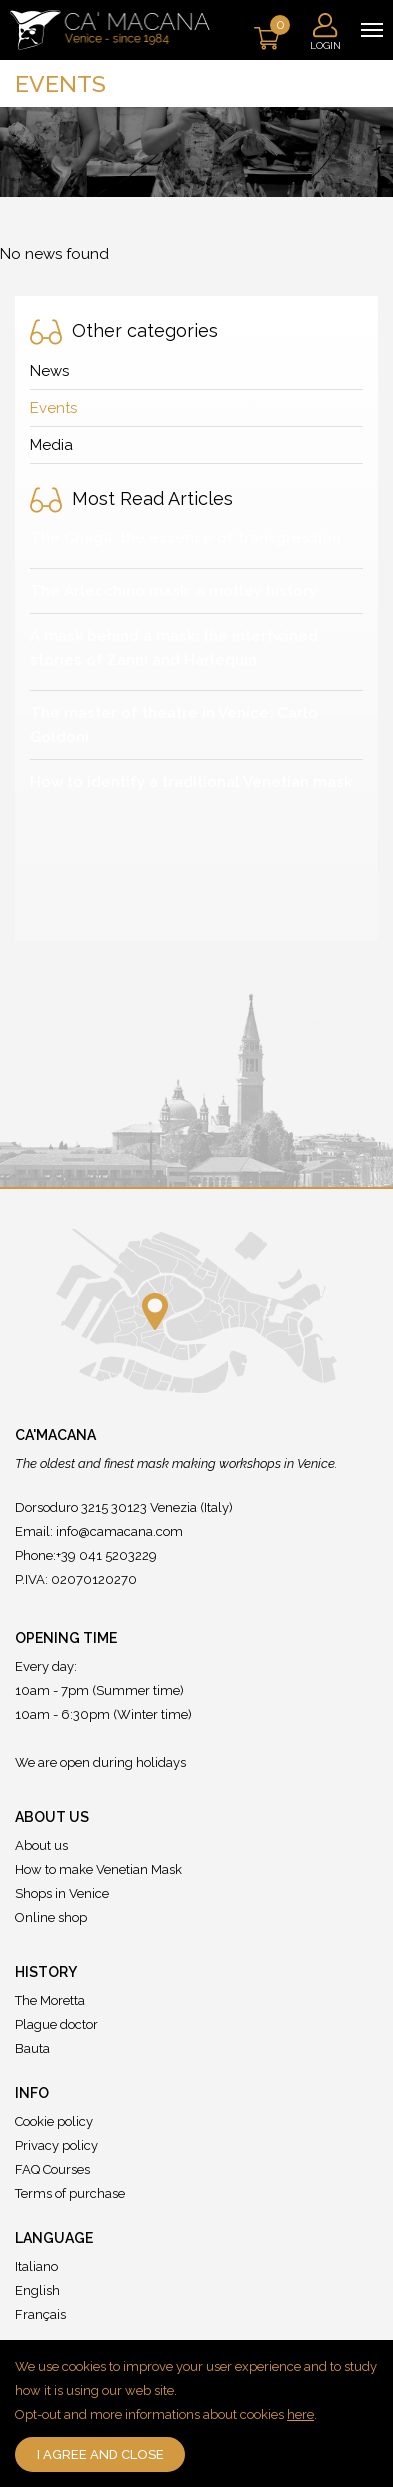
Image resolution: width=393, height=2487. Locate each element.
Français (40, 2314)
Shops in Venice (62, 1893)
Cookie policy (54, 2121)
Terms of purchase (70, 2193)
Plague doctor (56, 2024)
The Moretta (50, 2000)
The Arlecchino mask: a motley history (173, 591)
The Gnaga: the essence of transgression (185, 538)
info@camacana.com (119, 1531)
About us (41, 1845)
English (37, 2290)
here (300, 2414)
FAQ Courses (52, 2169)
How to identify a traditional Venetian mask (191, 782)
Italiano (36, 2266)
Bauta (32, 2048)
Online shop (51, 1917)
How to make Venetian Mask (98, 1869)
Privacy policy (56, 2145)
